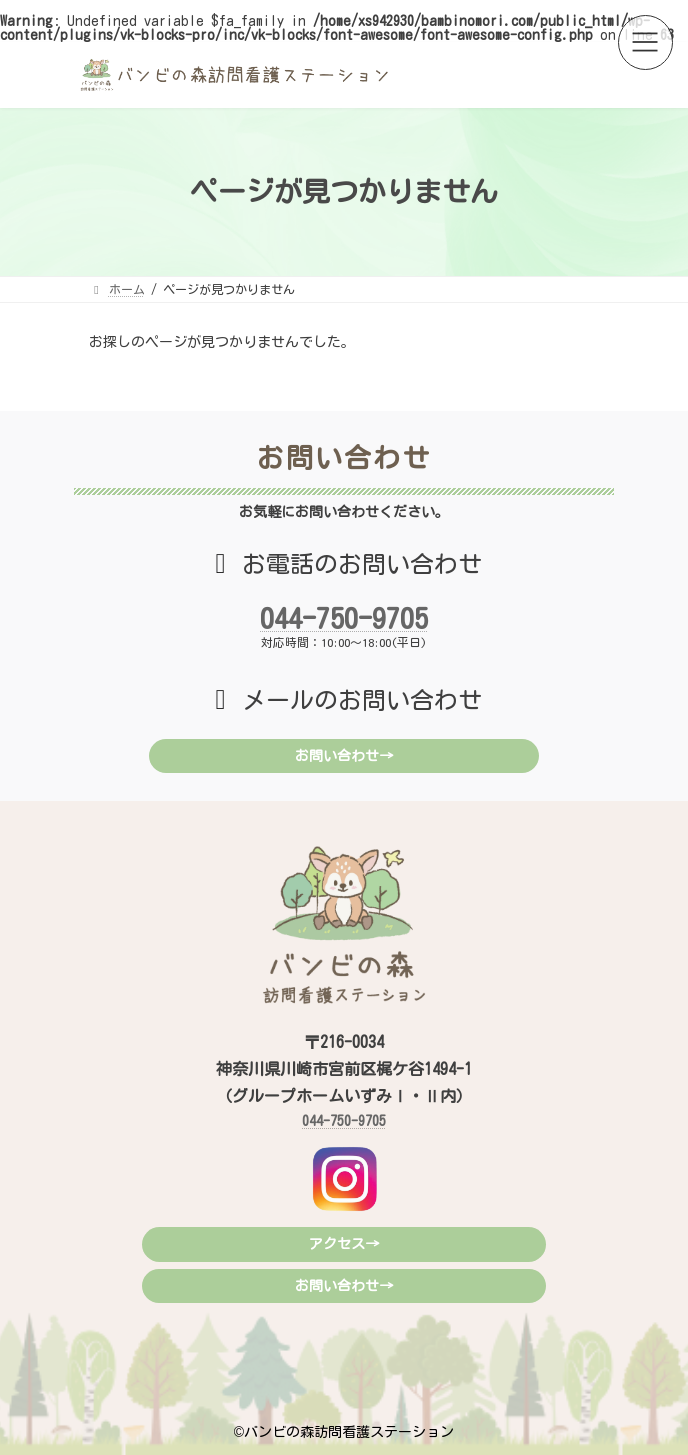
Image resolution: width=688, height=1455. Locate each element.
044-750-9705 (344, 618)
